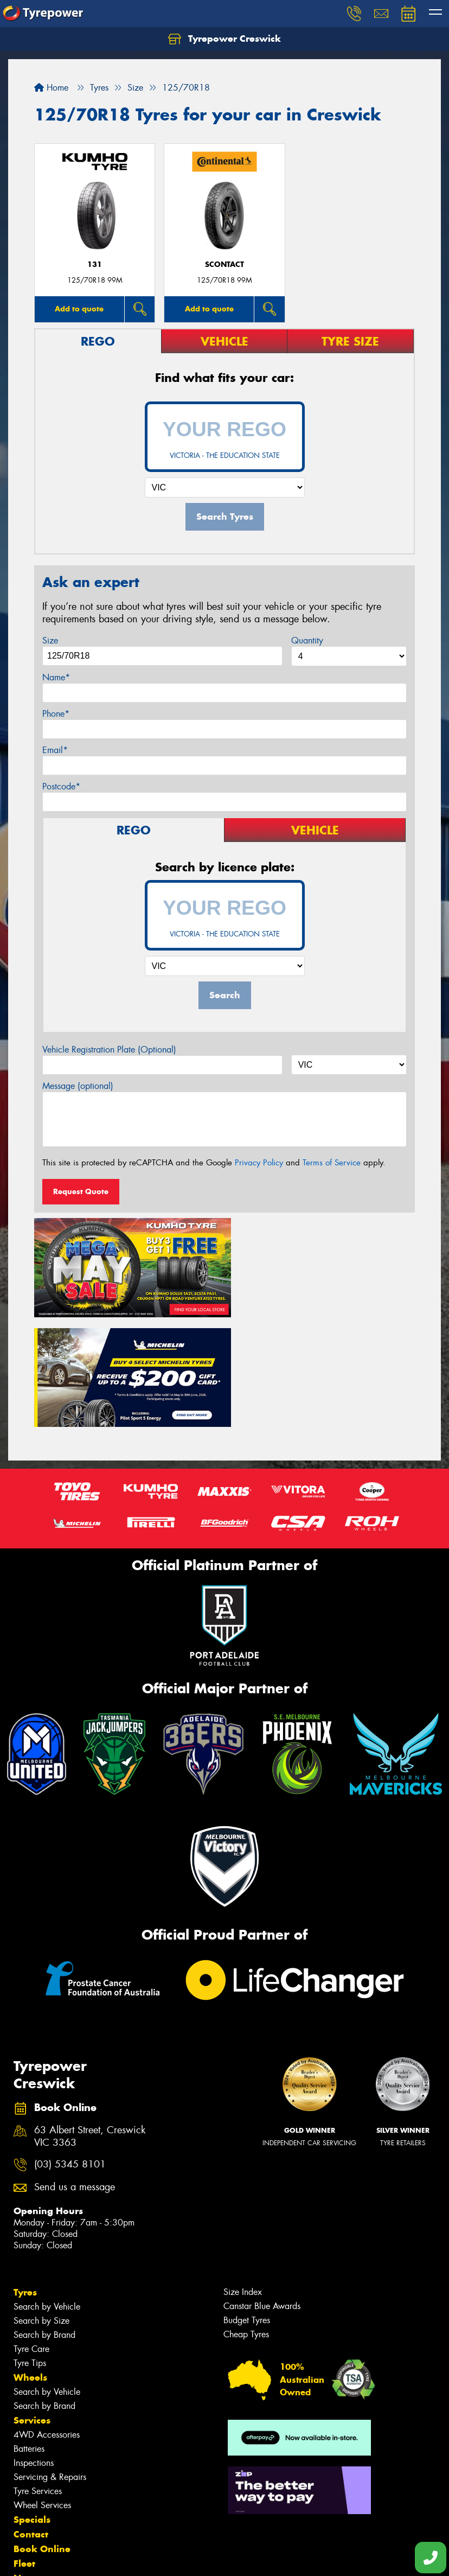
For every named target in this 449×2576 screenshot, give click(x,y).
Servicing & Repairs (50, 2361)
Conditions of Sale (144, 2557)
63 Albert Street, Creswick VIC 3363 (89, 2020)
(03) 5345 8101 (70, 2049)
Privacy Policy (259, 1162)
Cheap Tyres (246, 2218)
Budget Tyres (246, 2204)
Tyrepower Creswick (224, 39)
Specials (32, 2404)
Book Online (42, 2433)
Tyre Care (31, 2233)
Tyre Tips (30, 2247)
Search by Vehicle (47, 2191)
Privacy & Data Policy (77, 2557)
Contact (31, 2419)
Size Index (242, 2176)
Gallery (30, 2477)
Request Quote (80, 1191)
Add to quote (79, 309)
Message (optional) (77, 1086)
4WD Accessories (47, 2319)
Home (51, 87)
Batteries (29, 2333)
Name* (56, 677)
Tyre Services (38, 2375)
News (27, 2463)
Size (50, 640)
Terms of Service (332, 1162)
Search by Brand (44, 2219)
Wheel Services (42, 2389)
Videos (29, 2492)
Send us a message (74, 2071)
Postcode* (61, 786)
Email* (55, 750)
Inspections (34, 2347)
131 (94, 264)
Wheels (30, 2262)
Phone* (55, 713)
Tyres (25, 2177)
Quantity (307, 640)
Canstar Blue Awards (261, 2190)
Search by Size (41, 2205)
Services (32, 2305)
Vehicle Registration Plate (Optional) (109, 1049)
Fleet (24, 2448)
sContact (224, 264)
